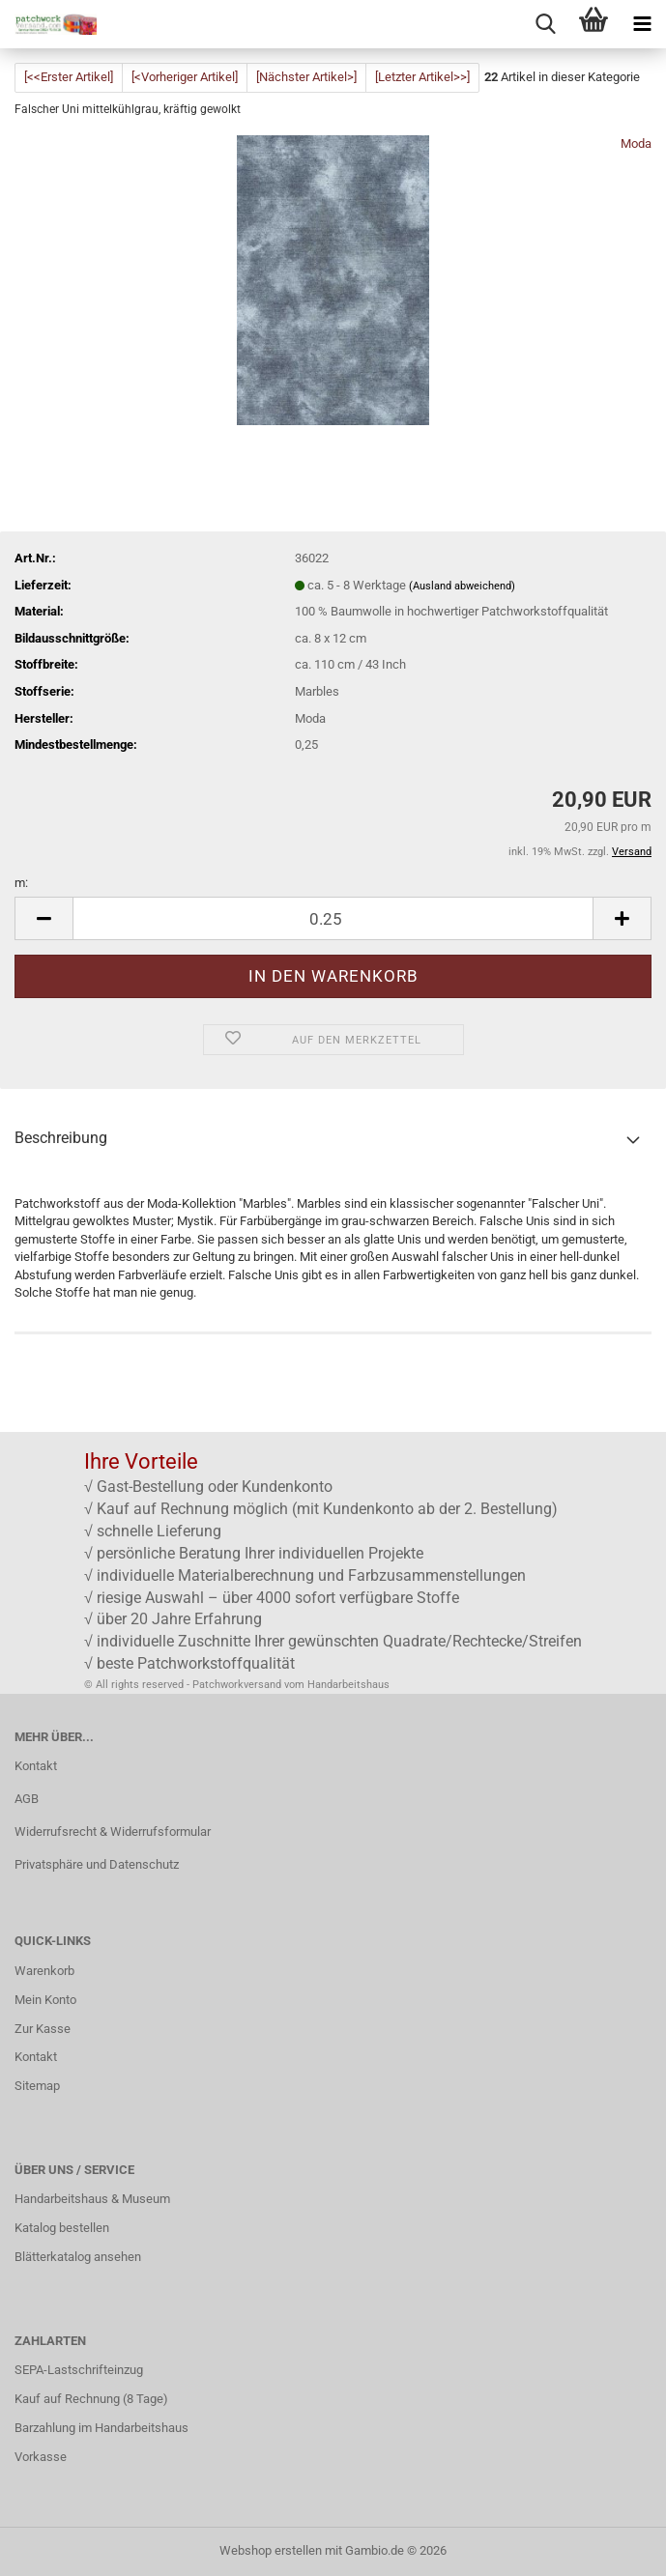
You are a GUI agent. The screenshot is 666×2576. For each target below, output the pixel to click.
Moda (636, 143)
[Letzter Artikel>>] (422, 77)
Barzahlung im (54, 2427)
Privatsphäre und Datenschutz (96, 1864)
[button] (43, 918)
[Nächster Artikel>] (306, 77)
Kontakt (35, 1766)
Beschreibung (60, 1138)
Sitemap (37, 2085)
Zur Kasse (42, 2028)
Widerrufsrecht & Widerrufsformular (112, 1831)
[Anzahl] (333, 918)
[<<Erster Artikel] (68, 77)
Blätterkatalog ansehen (77, 2256)
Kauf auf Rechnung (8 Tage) (91, 2398)
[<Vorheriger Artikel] (184, 77)
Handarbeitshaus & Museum (92, 2198)
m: (21, 882)
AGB (26, 1798)
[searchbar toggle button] (545, 24)
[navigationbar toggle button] (642, 24)
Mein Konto (45, 1999)
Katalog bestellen (61, 2227)
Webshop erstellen (270, 2550)
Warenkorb (44, 1970)
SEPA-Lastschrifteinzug (78, 2369)
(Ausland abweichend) (462, 586)
